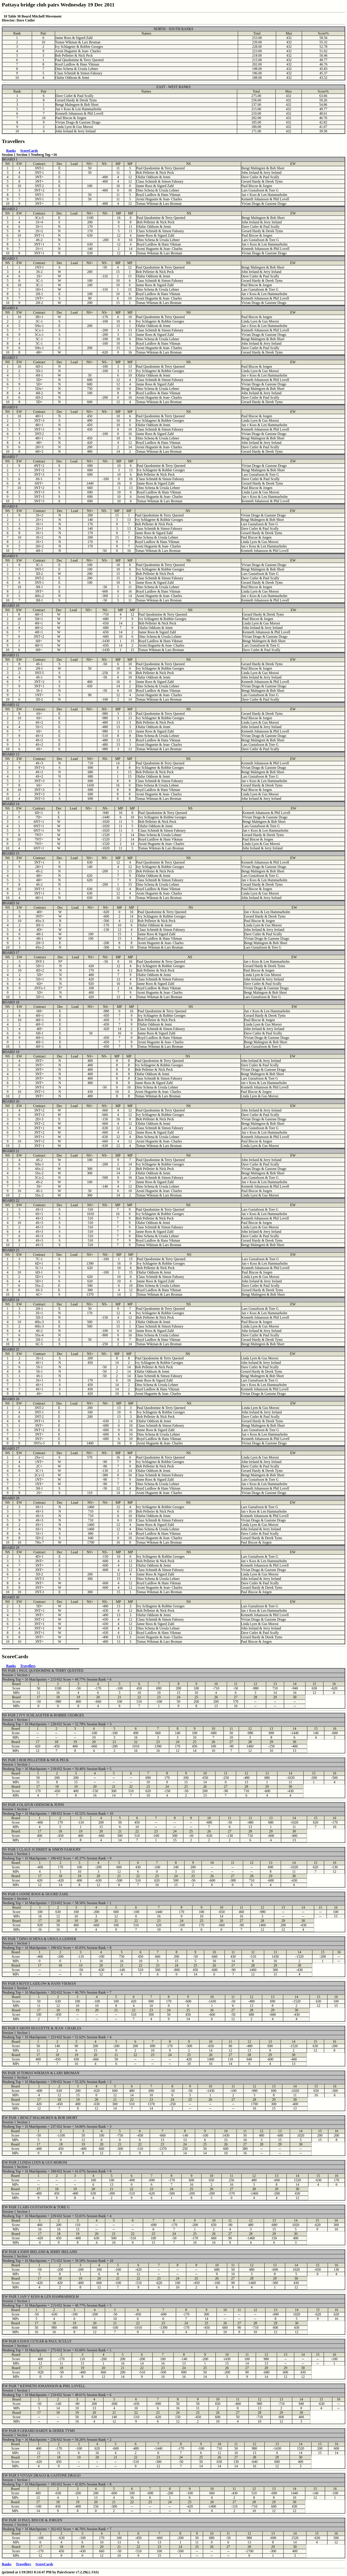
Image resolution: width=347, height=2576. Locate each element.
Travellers (27, 1666)
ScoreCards (29, 151)
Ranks (11, 151)
